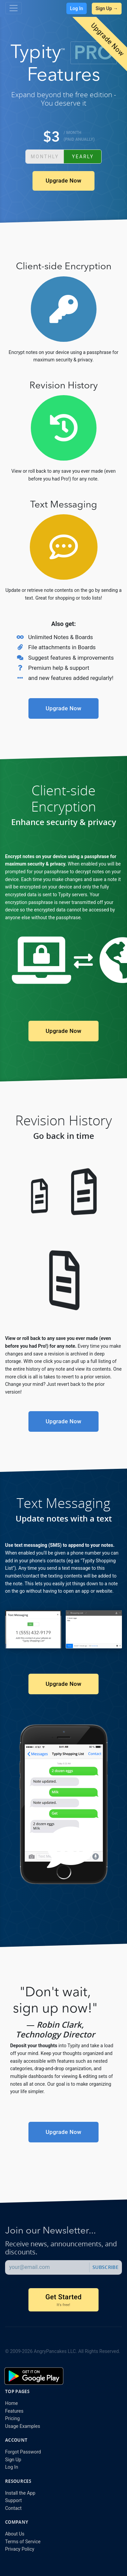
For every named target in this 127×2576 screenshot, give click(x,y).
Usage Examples (22, 2426)
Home (11, 2403)
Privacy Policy (19, 2549)
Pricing (12, 2418)
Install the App (20, 2493)
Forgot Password (23, 2452)
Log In (76, 8)
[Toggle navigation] (13, 8)
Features (14, 2411)
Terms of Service (23, 2541)
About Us (14, 2534)
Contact (13, 2508)
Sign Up (13, 2459)
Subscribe (105, 2267)
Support (13, 2500)
